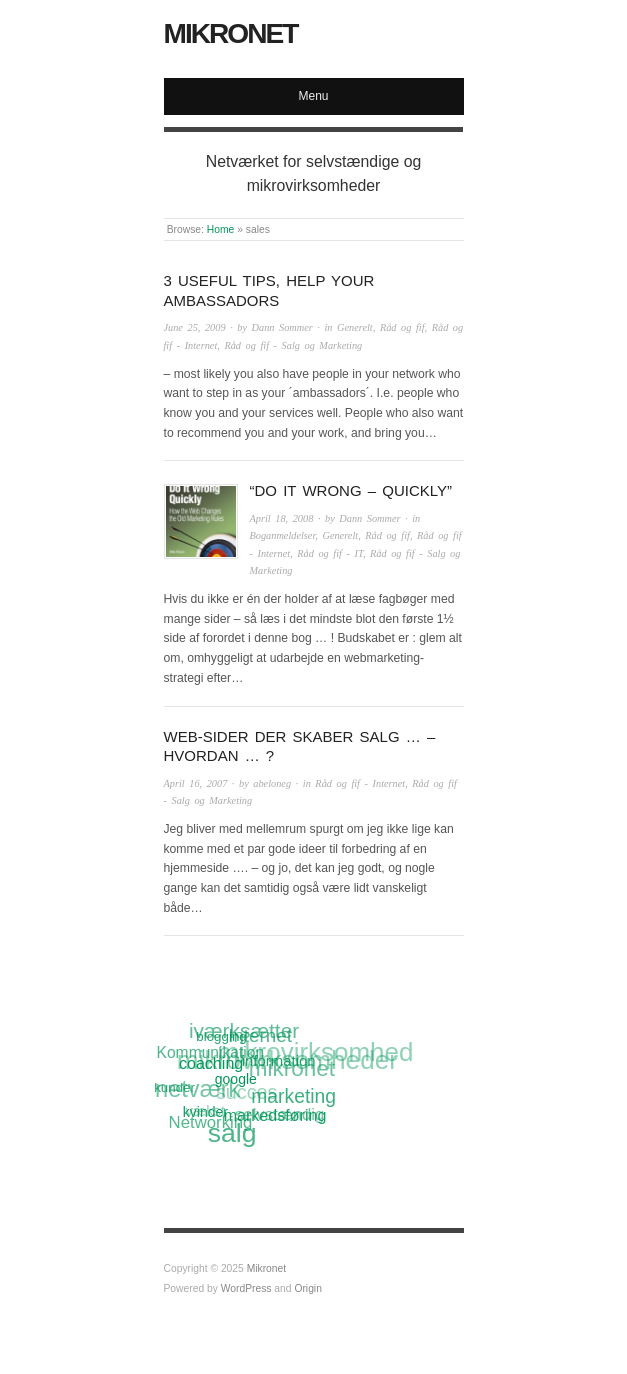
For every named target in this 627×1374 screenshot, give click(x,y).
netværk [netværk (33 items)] (197, 1091)
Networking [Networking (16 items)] (211, 1122)
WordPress (246, 1288)
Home (220, 229)
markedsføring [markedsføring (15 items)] (275, 1115)
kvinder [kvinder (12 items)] (205, 1112)
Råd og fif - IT (330, 553)
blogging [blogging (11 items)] (221, 1036)
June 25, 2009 (195, 327)
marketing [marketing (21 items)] (293, 1097)
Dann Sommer (282, 327)
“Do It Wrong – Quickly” (351, 490)
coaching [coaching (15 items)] (211, 1063)
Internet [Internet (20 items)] (260, 1036)
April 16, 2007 (196, 783)
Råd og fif (402, 327)
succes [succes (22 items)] (247, 1093)
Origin (307, 1288)
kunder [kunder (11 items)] (174, 1087)
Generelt (355, 327)
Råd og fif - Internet (360, 783)
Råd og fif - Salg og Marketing (293, 345)
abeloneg (272, 783)
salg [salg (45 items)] (232, 1134)
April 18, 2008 (282, 518)
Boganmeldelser (283, 535)
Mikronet (231, 33)
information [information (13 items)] (279, 1060)
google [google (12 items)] (236, 1079)
